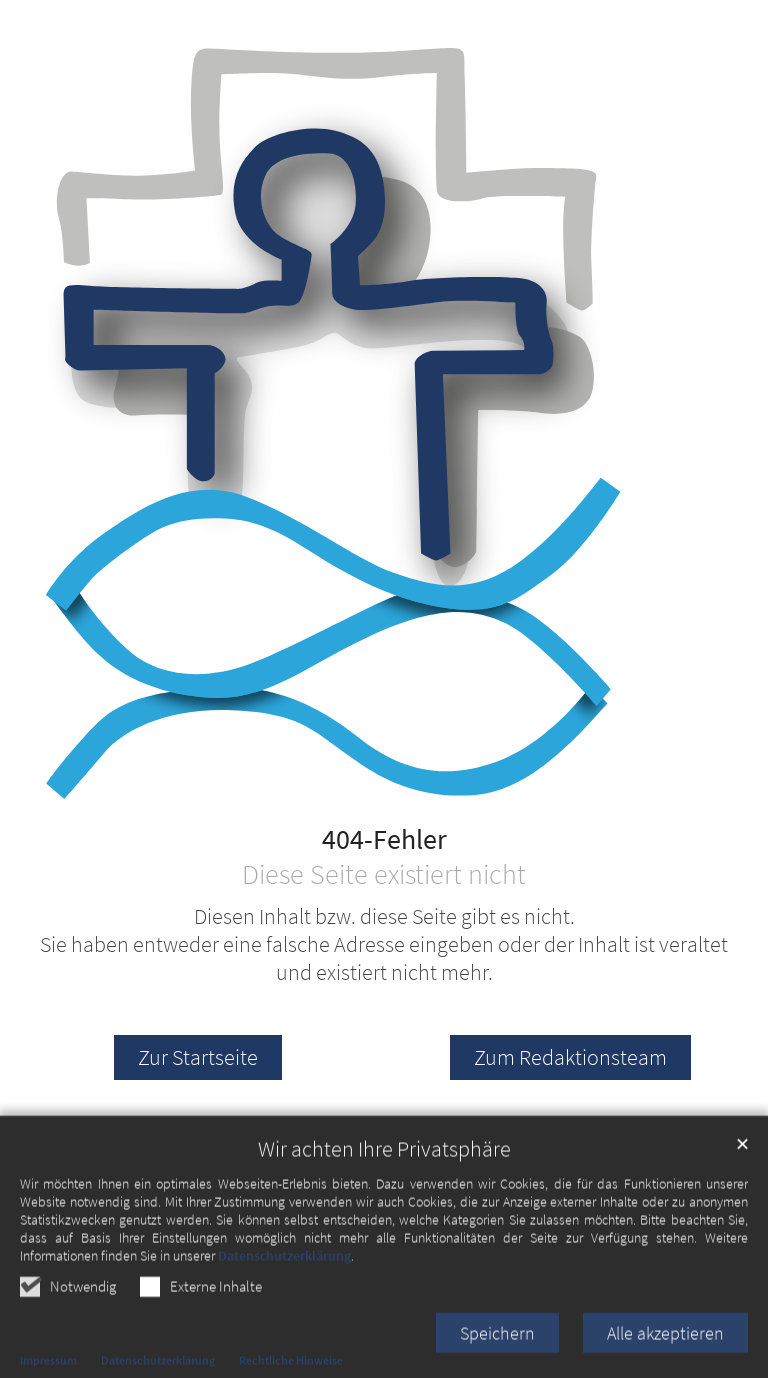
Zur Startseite (198, 1057)
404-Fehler (384, 840)
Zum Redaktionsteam (570, 1057)
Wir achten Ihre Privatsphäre (384, 1192)
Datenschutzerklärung (284, 1299)
